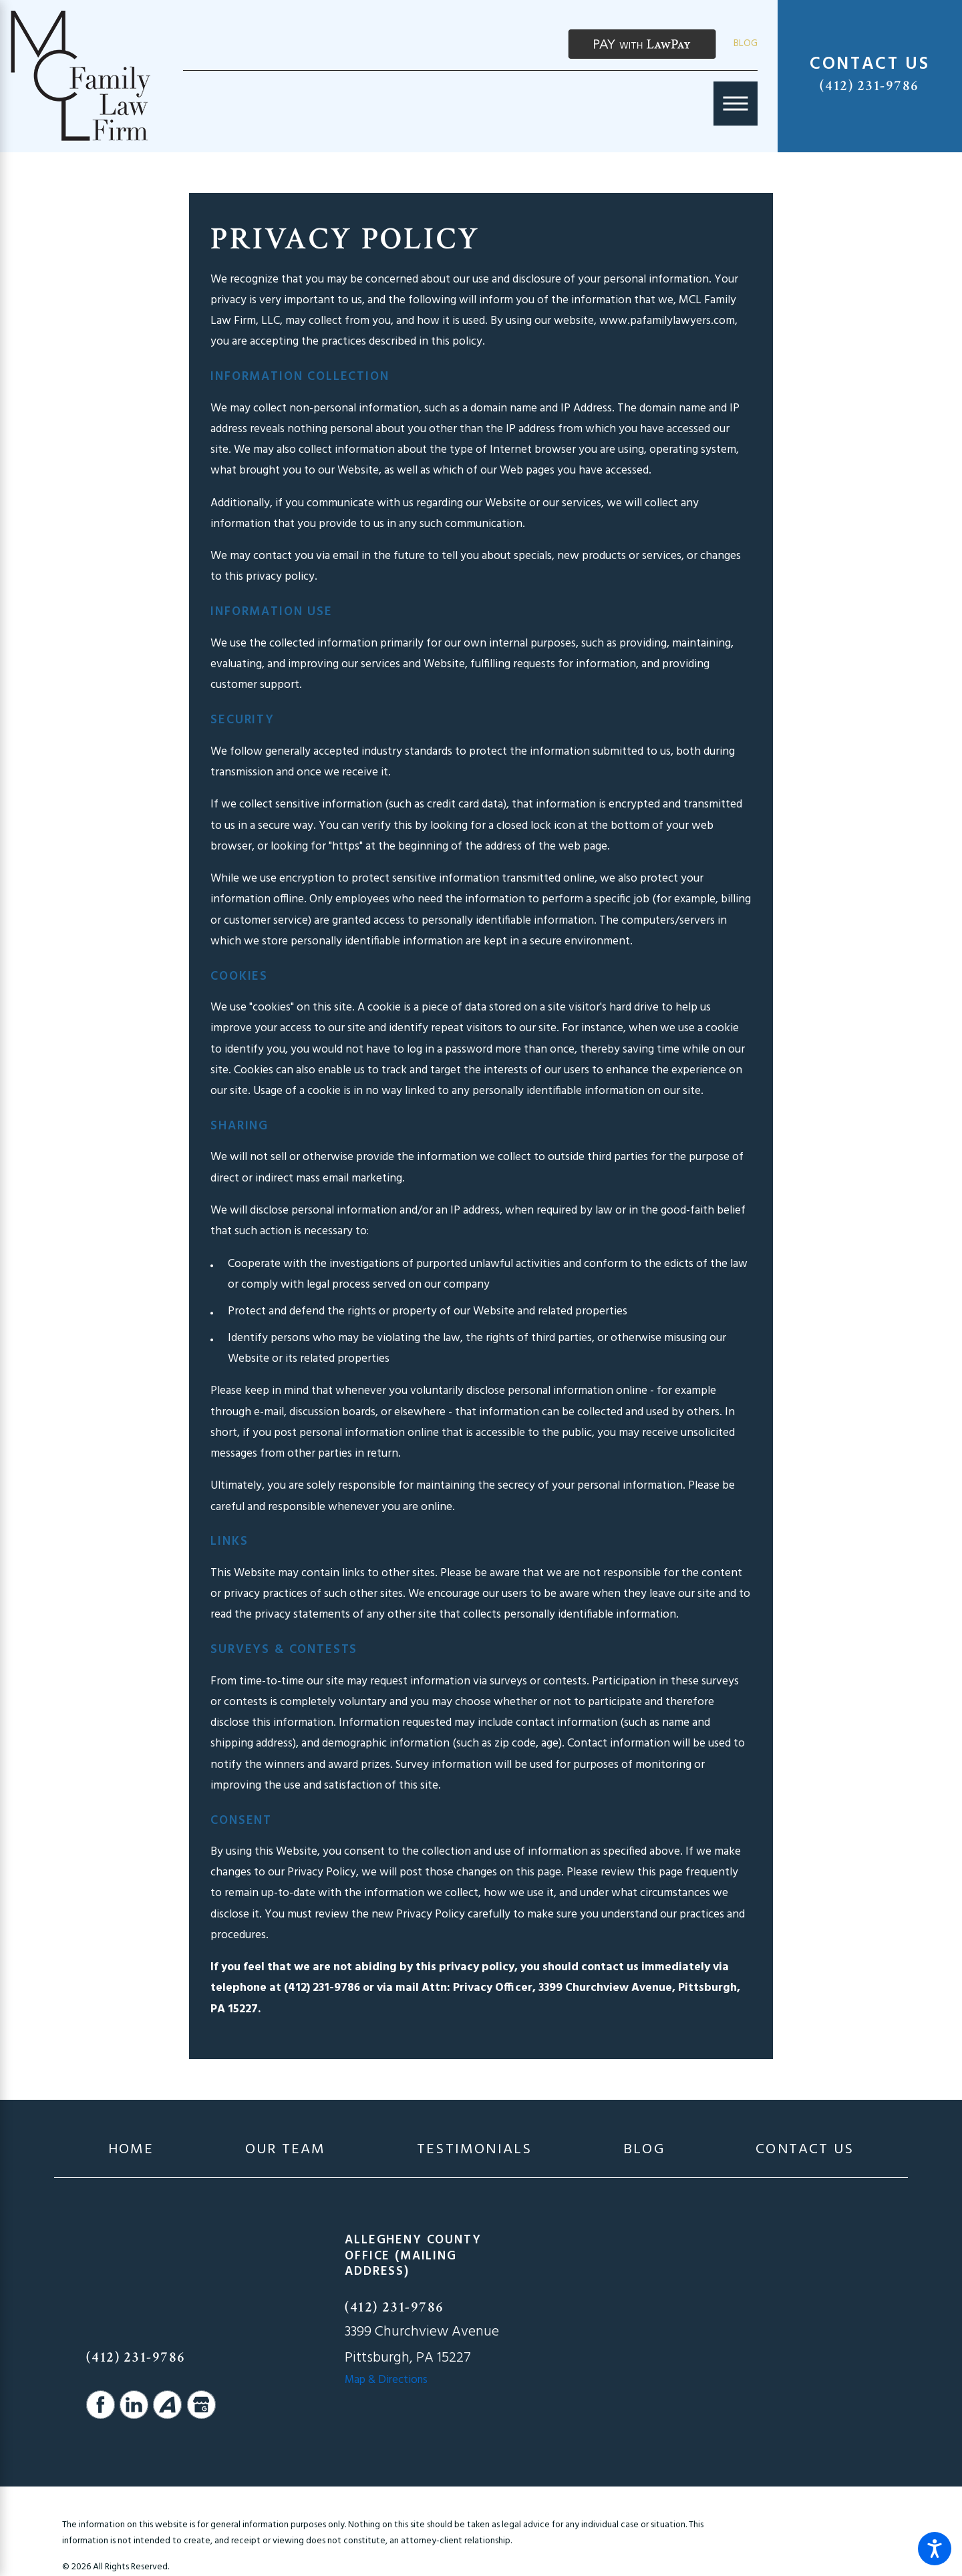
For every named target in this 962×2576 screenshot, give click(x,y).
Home (131, 2150)
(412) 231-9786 (869, 86)
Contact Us (805, 2150)
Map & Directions (386, 2380)
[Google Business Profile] (201, 2404)
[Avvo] (167, 2404)
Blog (746, 43)
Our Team (285, 2150)
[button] (934, 2548)
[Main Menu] (735, 103)
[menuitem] (131, 2150)
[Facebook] (100, 2404)
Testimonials (474, 2150)
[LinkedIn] (134, 2404)
